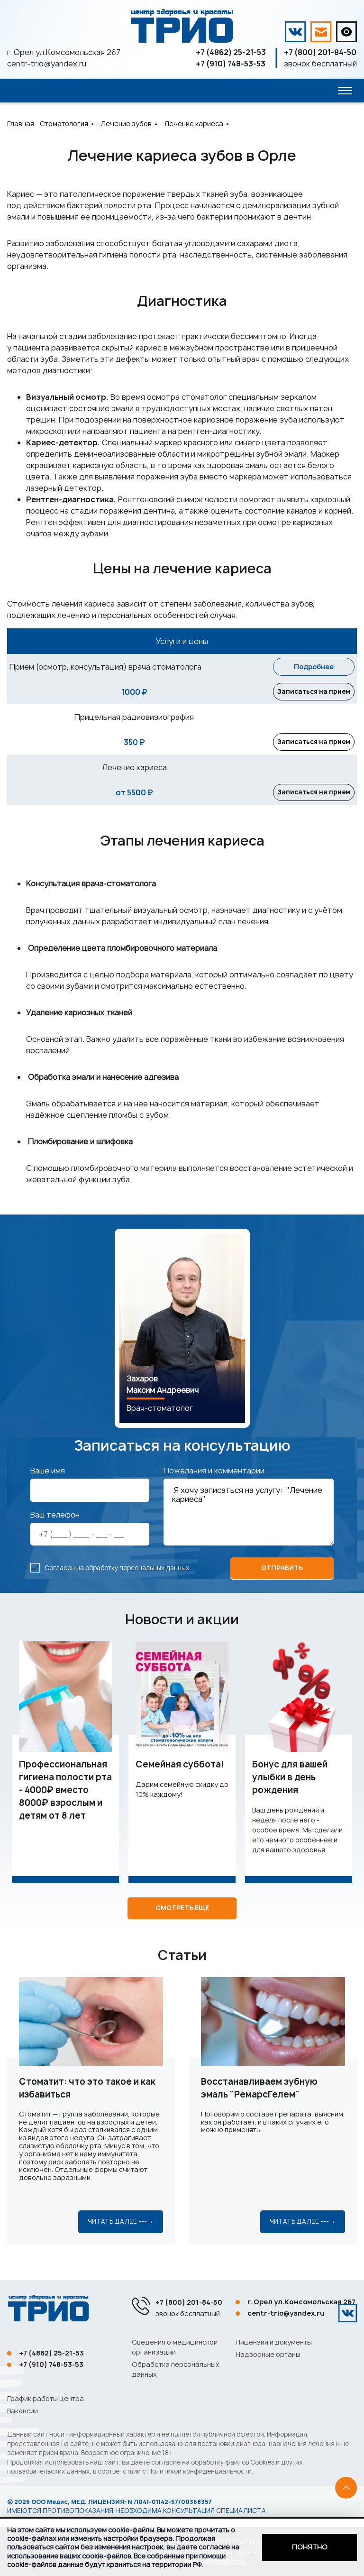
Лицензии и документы (274, 2341)
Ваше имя (47, 1472)
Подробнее (314, 666)
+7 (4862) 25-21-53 (231, 52)
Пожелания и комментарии (214, 1472)
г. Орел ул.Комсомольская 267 (63, 52)
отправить (282, 1569)
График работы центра (45, 2398)
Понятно (310, 2546)
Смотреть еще (182, 1909)
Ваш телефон (55, 1516)
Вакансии (22, 2410)
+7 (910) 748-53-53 (230, 63)
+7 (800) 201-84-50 (320, 52)
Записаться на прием (313, 692)
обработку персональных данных (137, 1569)
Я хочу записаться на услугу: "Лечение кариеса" (249, 1514)
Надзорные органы (268, 2354)
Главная (20, 123)
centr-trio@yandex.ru (46, 63)
